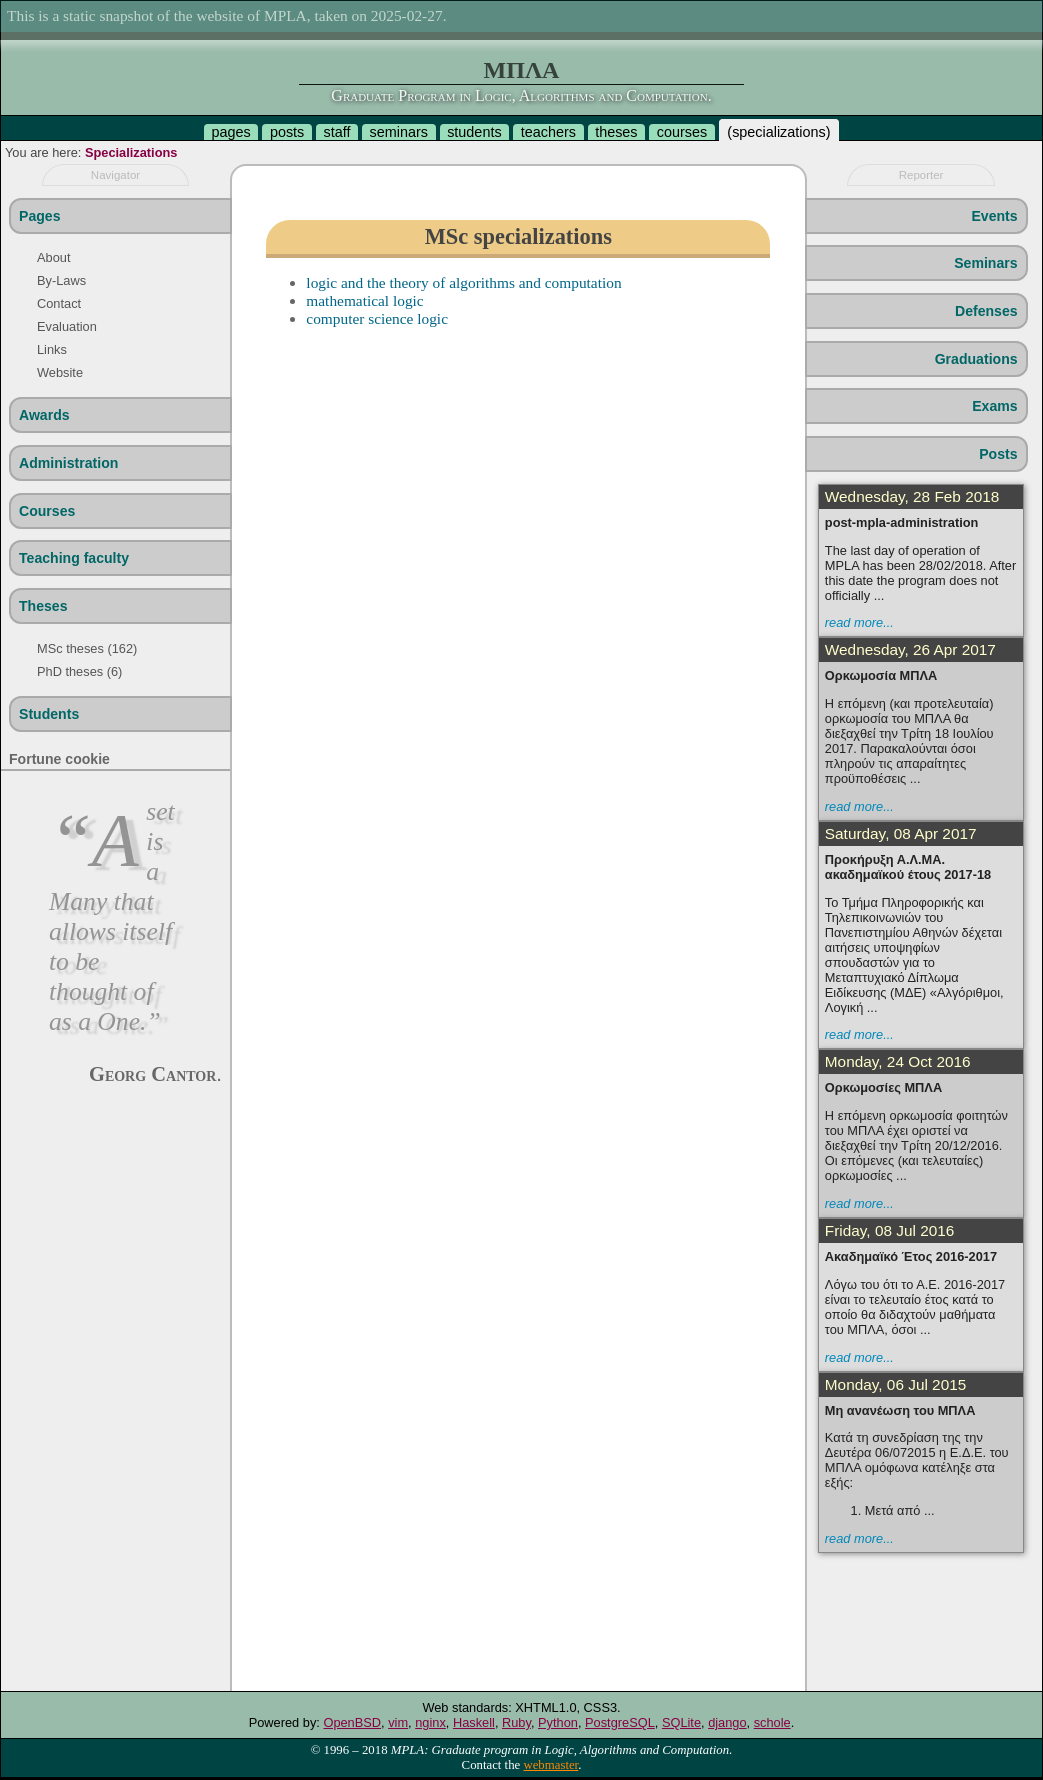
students (474, 132)
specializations (779, 132)
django (727, 1722)
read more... (859, 622)
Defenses (986, 311)
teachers (548, 132)
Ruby (516, 1722)
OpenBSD (352, 1722)
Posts (998, 454)
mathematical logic (364, 300)
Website (60, 372)
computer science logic (377, 318)
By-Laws (61, 280)
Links (52, 349)
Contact (59, 303)
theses (616, 132)
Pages (39, 216)
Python (558, 1722)
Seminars (985, 263)
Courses (47, 511)
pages (230, 132)
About (53, 257)
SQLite (681, 1722)
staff (336, 132)
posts (287, 132)
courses (682, 132)
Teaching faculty (74, 558)
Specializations (131, 152)
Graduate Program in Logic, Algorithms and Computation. (521, 95)
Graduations (976, 359)
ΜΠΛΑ (522, 70)
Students (49, 714)
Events (994, 216)
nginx (430, 1722)
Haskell (474, 1722)
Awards (44, 415)
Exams (994, 406)
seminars (399, 132)
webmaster (550, 1765)
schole (772, 1722)
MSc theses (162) (87, 648)
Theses (43, 606)
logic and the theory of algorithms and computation (463, 282)
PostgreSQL (620, 1722)
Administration (68, 463)
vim (398, 1722)
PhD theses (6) (79, 671)
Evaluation (67, 326)
